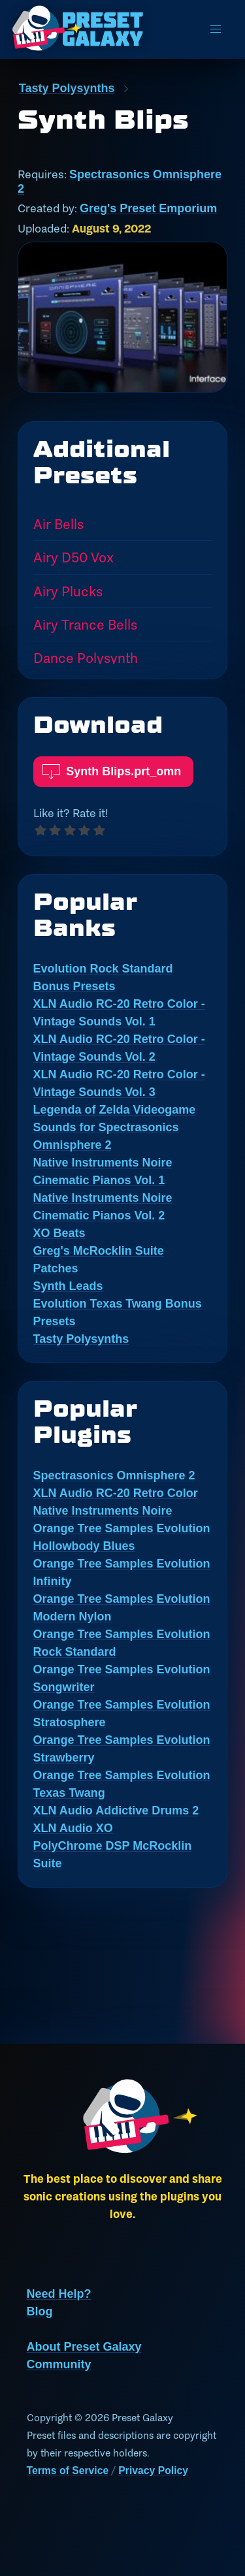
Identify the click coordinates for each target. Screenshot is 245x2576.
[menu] (215, 29)
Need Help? (59, 2293)
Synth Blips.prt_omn (111, 767)
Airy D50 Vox (73, 557)
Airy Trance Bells (85, 624)
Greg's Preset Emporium (148, 208)
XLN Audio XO (73, 1828)
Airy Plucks (68, 591)
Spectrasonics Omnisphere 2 (114, 1475)
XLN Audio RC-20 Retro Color (115, 1493)
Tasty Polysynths (67, 88)
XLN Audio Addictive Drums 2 (116, 1810)
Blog (40, 2311)
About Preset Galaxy (84, 2346)
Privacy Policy (153, 2470)
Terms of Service (68, 2470)
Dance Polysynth (85, 657)
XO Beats (59, 1233)
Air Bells (58, 523)
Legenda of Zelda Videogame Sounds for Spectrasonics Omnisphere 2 (114, 1127)
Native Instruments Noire (102, 1510)
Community (59, 2364)
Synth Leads (68, 1286)
